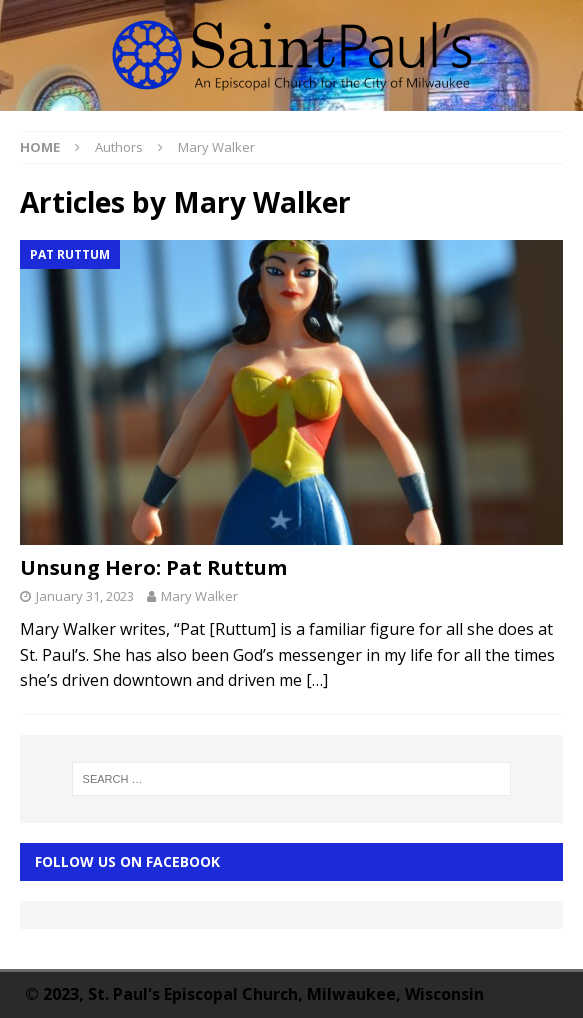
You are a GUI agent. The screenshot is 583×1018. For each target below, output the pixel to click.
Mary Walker (199, 596)
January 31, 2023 (85, 596)
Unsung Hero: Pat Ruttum (153, 567)
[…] (317, 680)
